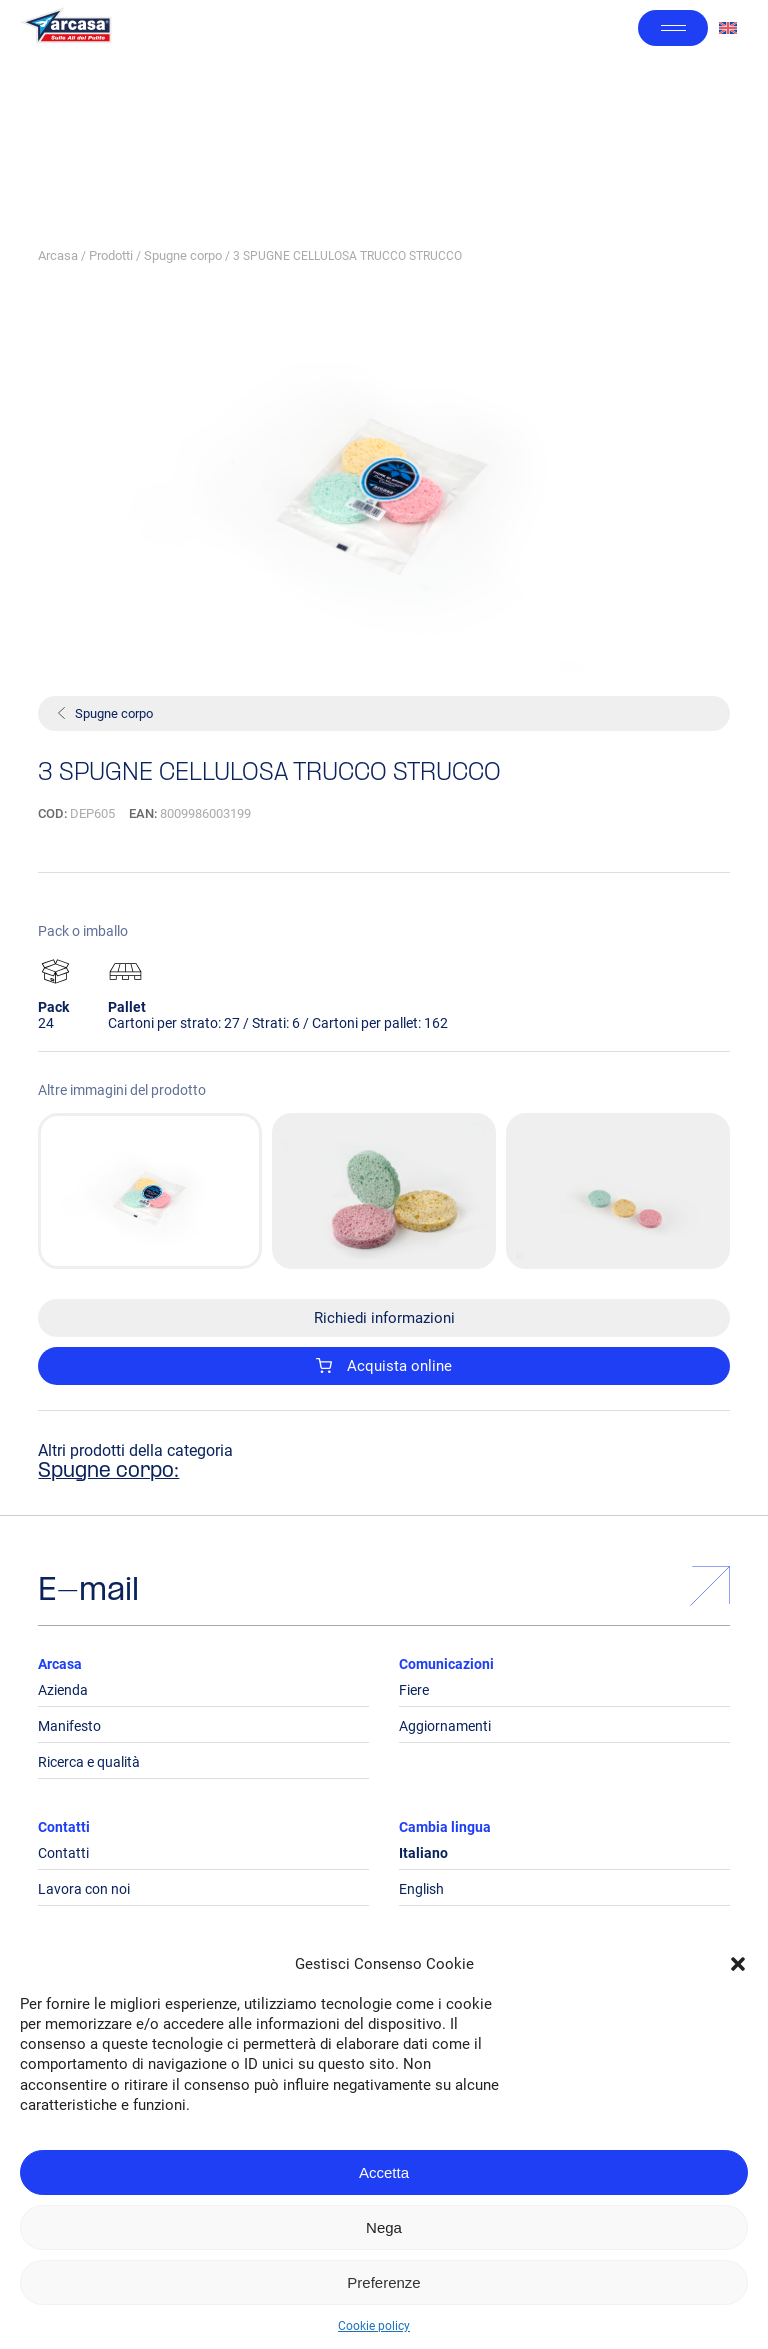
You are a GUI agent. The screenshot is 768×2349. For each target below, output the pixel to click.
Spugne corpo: (108, 1472)
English (421, 1889)
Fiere (414, 1690)
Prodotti (111, 255)
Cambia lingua (445, 1827)
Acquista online (384, 1366)
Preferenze (383, 2282)
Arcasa (58, 255)
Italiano (423, 1853)
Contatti (64, 1827)
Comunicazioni (446, 1664)
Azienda (63, 1690)
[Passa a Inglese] (728, 28)
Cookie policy (374, 2326)
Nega (384, 2227)
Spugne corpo (183, 255)
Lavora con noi (84, 1889)
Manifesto (69, 1726)
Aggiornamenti (445, 1726)
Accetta (384, 2172)
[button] (738, 1964)
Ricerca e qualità (89, 1762)
